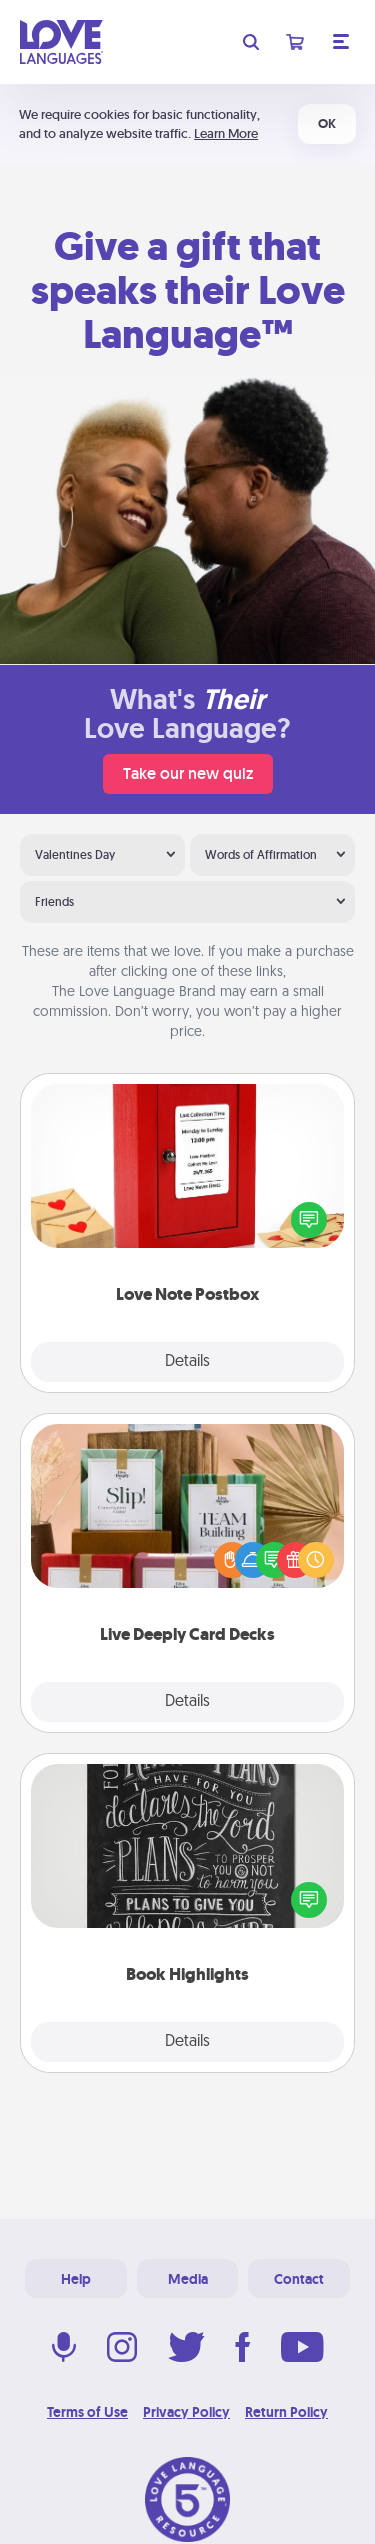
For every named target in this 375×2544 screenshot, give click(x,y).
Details (187, 1362)
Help (76, 2279)
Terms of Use (87, 2412)
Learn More (226, 133)
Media (188, 2279)
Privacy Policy (186, 2412)
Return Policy (286, 2412)
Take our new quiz (188, 773)
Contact (299, 2279)
